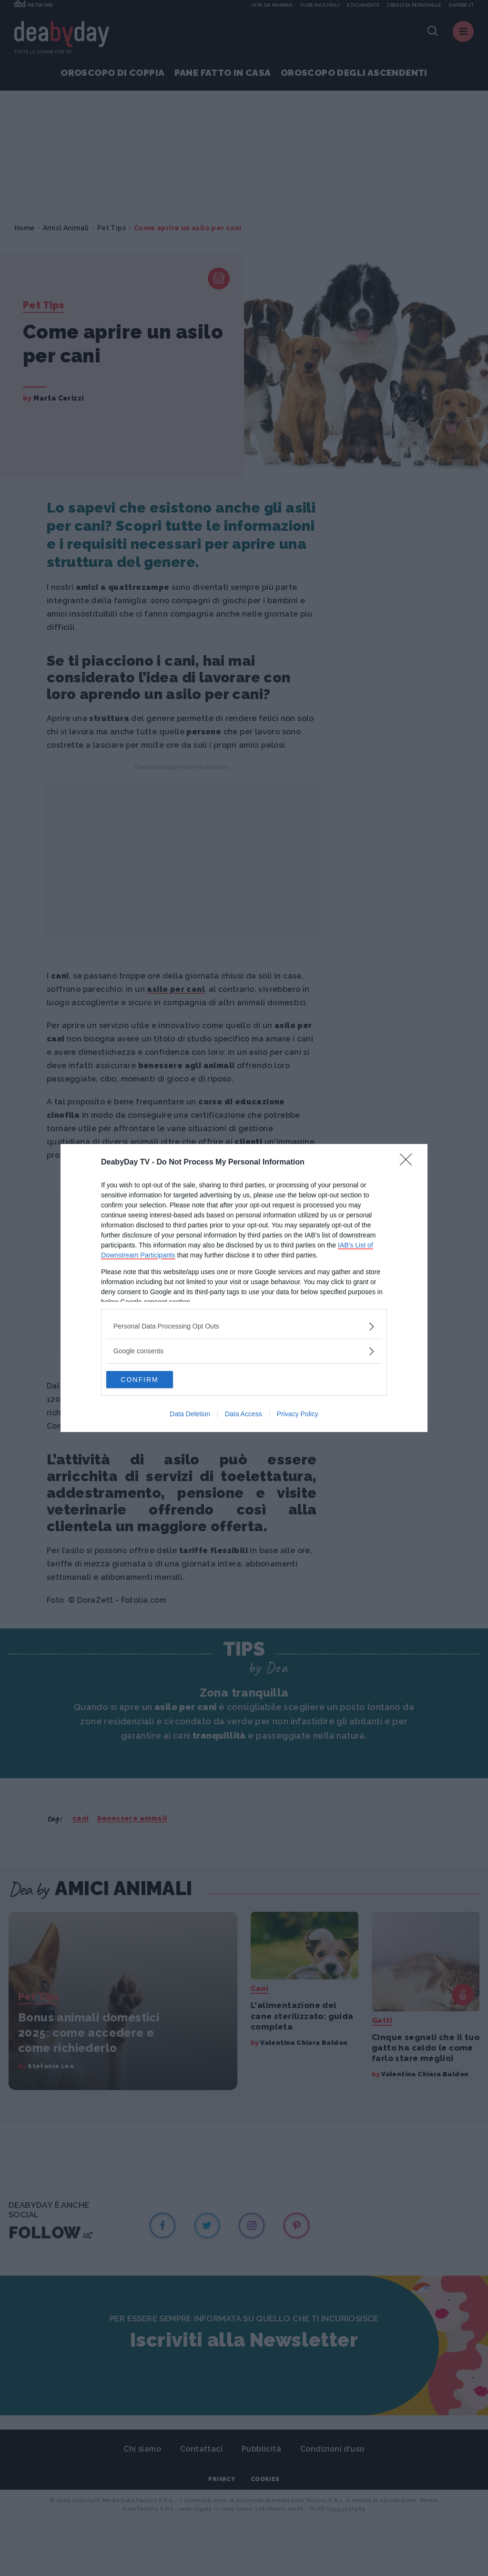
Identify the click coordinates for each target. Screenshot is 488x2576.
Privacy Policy (297, 1415)
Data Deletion (190, 1415)
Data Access (243, 1415)
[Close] (409, 1162)
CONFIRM (151, 1379)
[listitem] (244, 1325)
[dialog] (244, 1288)
